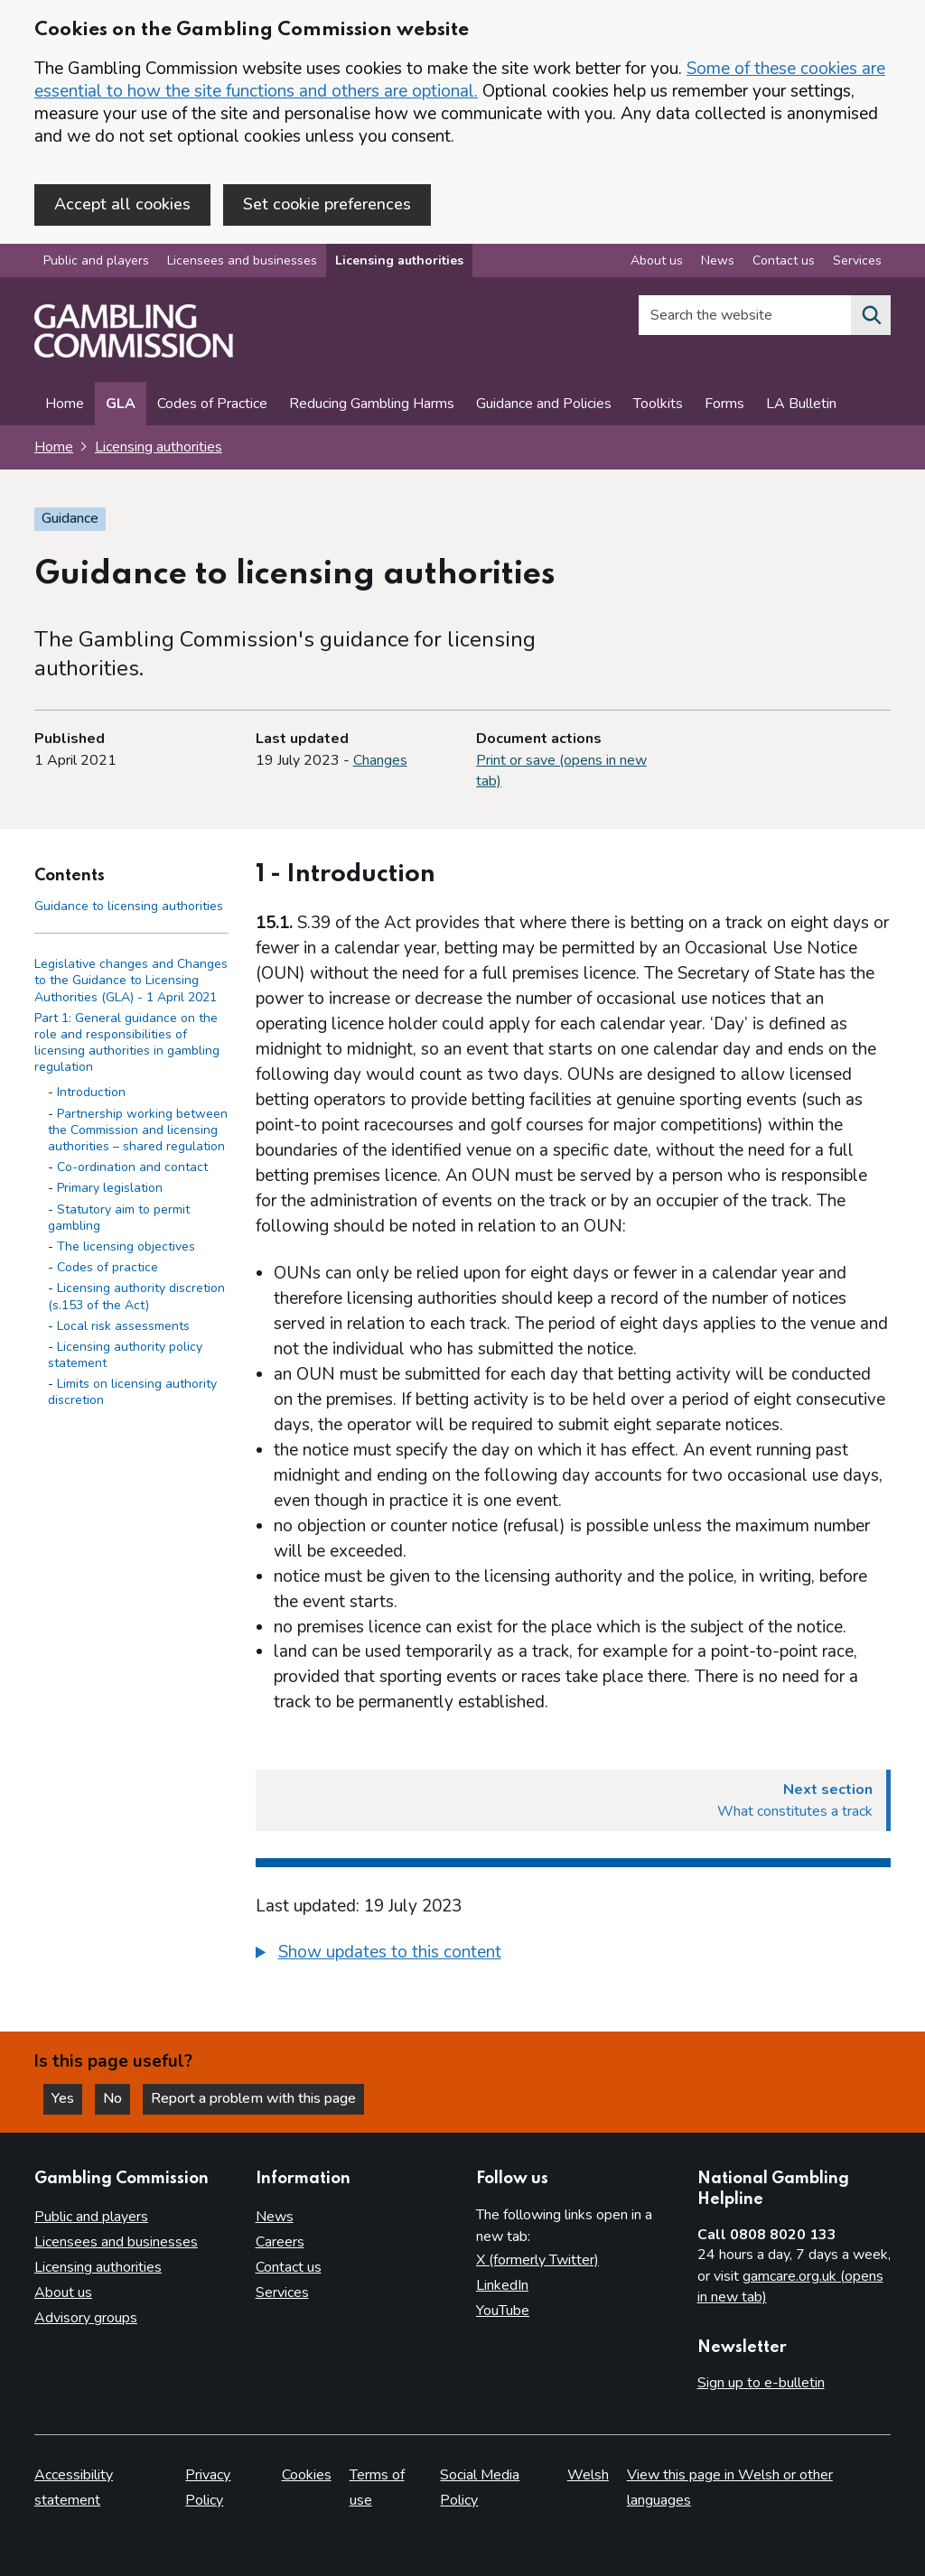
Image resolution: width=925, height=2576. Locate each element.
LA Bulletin (801, 404)
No (116, 2098)
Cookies (307, 2475)
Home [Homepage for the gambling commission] (53, 447)
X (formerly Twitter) (537, 2260)
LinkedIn (502, 2285)
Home (64, 404)
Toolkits (658, 404)
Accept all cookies (122, 204)
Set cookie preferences (327, 204)
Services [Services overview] (857, 260)
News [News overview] (717, 260)
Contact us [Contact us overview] (783, 260)
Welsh (588, 2475)
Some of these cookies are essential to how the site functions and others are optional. (459, 80)
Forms (724, 404)
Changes (380, 760)
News (275, 2217)
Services (282, 2292)
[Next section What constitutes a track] (574, 1800)
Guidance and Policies (544, 404)
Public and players (96, 260)
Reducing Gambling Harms (371, 404)
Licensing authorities (399, 260)
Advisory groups (85, 2318)
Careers (280, 2242)
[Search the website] (871, 315)
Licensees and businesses (242, 260)
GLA (120, 404)
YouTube (502, 2310)
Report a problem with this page (253, 2098)
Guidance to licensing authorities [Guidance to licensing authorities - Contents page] (128, 906)
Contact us (289, 2267)
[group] (574, 1954)
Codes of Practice (212, 404)
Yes (66, 2098)
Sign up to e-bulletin (761, 2383)
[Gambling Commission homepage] (133, 353)
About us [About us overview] (657, 260)
